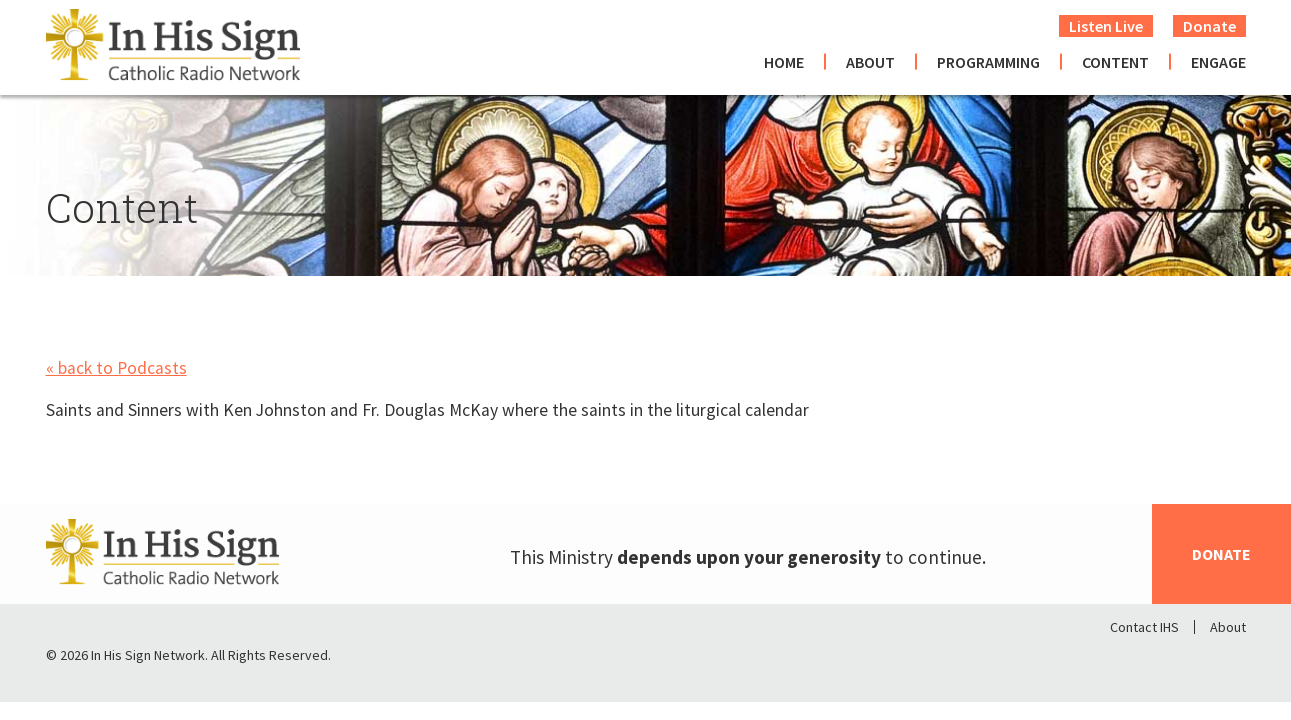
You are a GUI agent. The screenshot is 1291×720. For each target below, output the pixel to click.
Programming (988, 62)
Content (1115, 62)
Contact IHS (1144, 627)
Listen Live (1106, 26)
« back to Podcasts (116, 368)
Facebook (1126, 660)
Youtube (1230, 660)
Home (784, 62)
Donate (1209, 26)
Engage (1218, 62)
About (870, 62)
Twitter (1178, 660)
